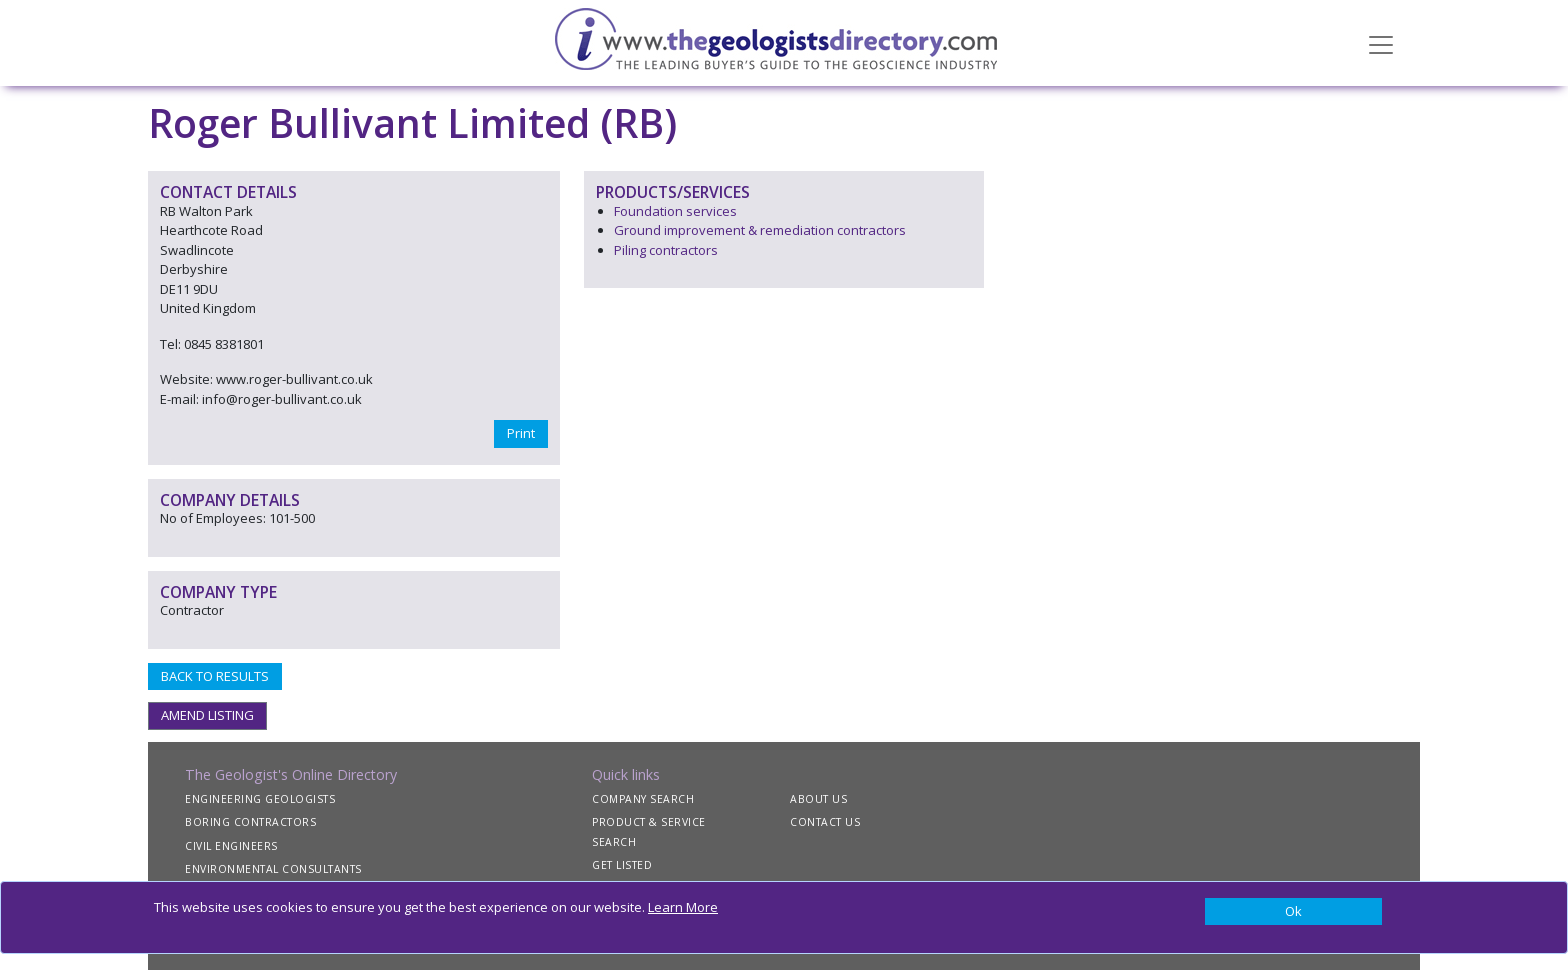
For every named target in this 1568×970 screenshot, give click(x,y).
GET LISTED (622, 865)
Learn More (683, 907)
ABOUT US (818, 799)
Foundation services (675, 211)
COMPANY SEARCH (643, 799)
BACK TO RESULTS (215, 676)
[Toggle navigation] (1381, 43)
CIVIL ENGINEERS (231, 846)
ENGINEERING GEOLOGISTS (260, 799)
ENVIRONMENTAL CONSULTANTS (273, 869)
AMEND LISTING (207, 715)
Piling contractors (666, 250)
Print (521, 433)
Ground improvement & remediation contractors (760, 230)
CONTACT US (825, 822)
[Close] (1293, 912)
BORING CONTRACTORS (250, 822)
